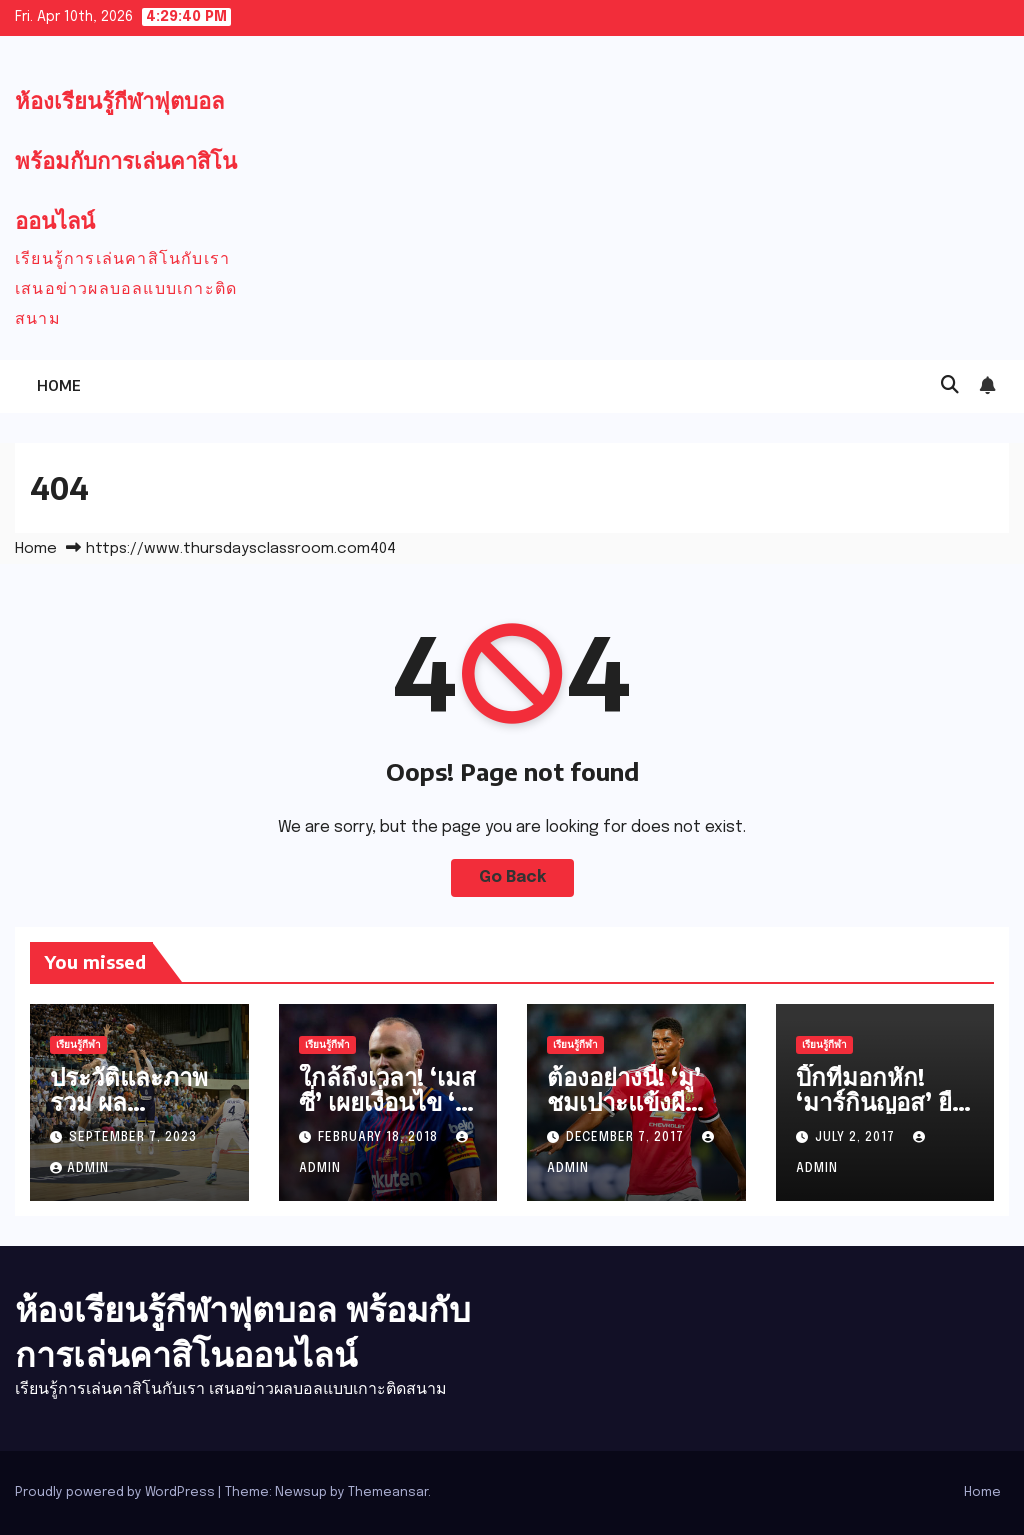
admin (79, 1169)
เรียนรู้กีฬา (78, 1045)
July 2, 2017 (857, 1138)
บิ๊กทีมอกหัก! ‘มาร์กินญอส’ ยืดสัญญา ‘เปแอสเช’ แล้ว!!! (882, 1113)
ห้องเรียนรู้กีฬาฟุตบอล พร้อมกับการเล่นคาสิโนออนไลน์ (126, 160)
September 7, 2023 (133, 1138)
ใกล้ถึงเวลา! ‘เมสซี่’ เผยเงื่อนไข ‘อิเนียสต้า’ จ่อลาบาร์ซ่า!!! (387, 1113)
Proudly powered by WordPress (116, 1492)
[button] (950, 386)
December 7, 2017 (627, 1138)
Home (59, 385)
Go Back (512, 877)
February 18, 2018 (380, 1138)
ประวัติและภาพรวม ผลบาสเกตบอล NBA (129, 1113)
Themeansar (388, 1492)
